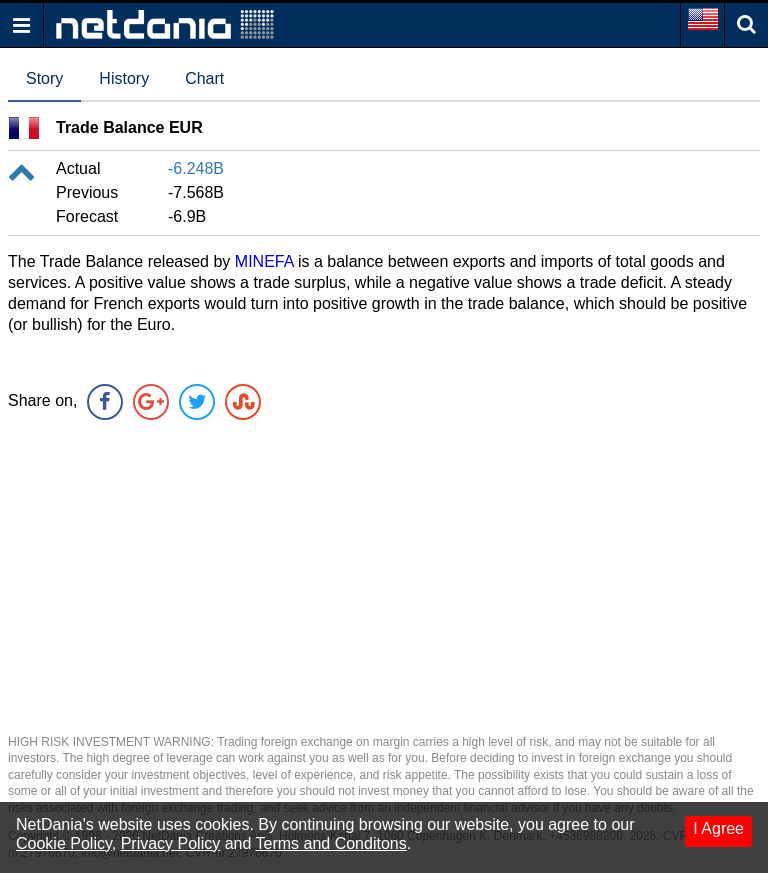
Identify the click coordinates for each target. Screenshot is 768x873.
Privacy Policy (171, 843)
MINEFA (264, 261)
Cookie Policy (64, 843)
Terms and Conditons (331, 843)
